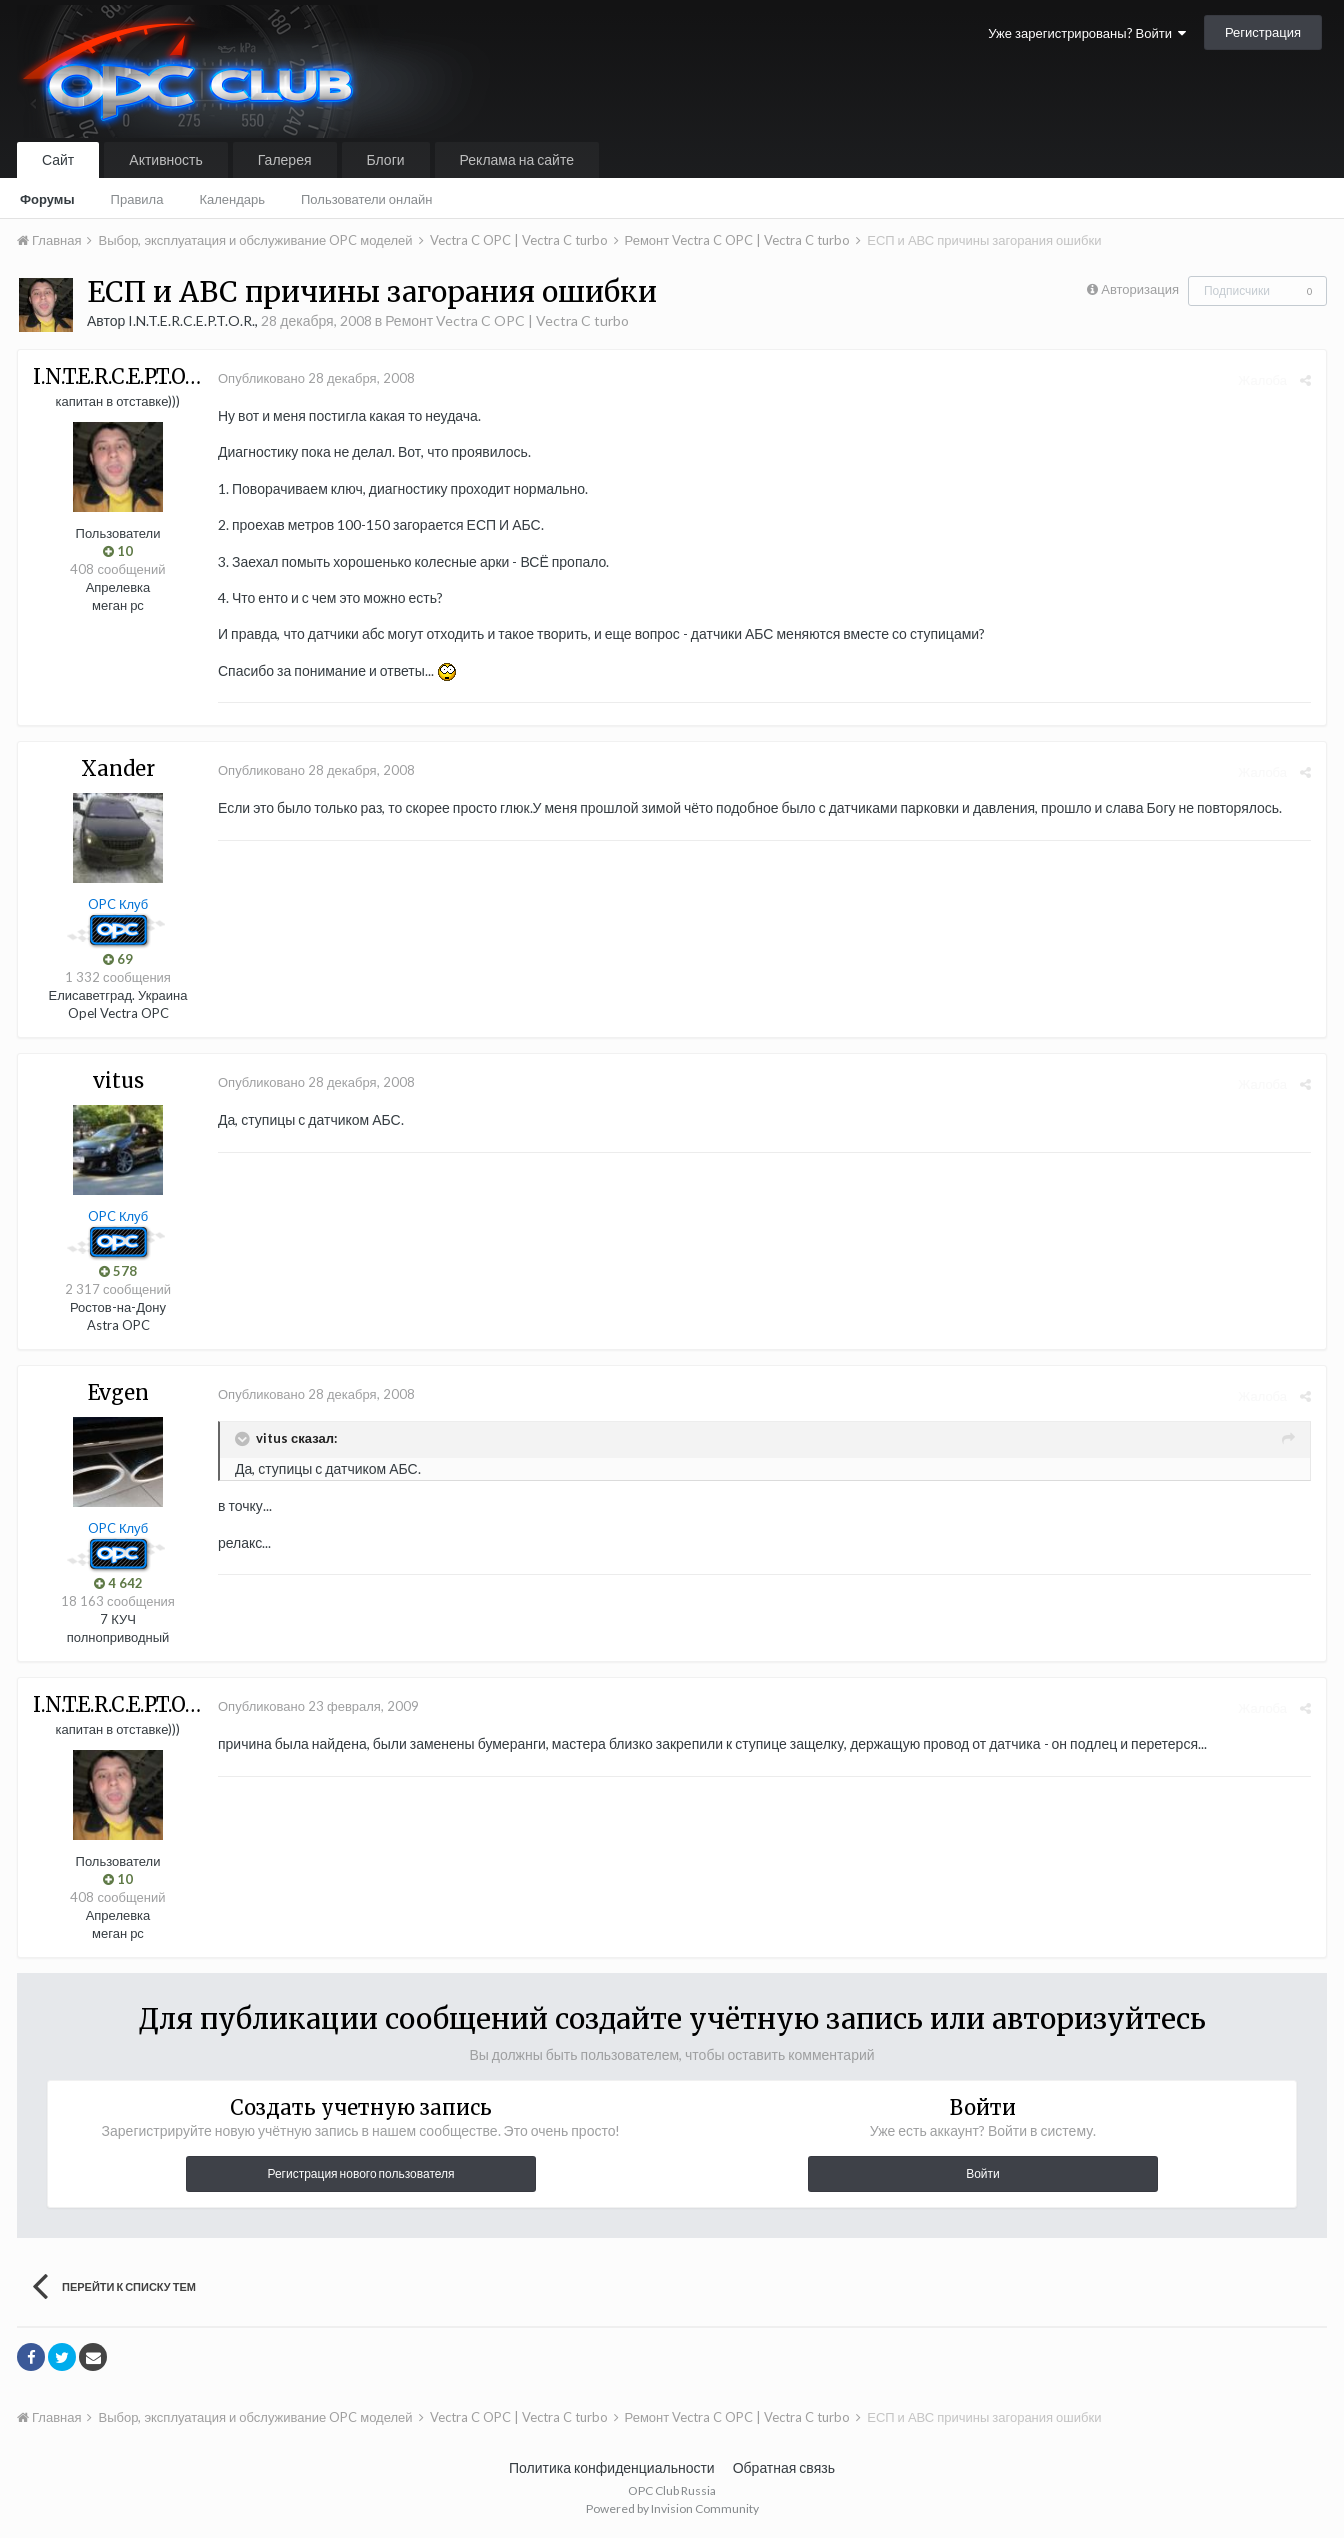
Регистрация (1263, 32)
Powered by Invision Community (672, 2508)
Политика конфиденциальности (612, 2467)
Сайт (58, 159)
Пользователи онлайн (367, 199)
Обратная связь (784, 2467)
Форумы (47, 199)
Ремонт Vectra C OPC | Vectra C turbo (507, 320)
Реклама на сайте (517, 159)
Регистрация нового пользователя (360, 2173)
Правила (137, 199)
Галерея (285, 159)
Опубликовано (316, 378)
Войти (983, 2173)
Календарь (232, 199)
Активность (166, 159)
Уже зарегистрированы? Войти (1087, 33)
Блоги (386, 159)
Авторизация (1140, 289)
